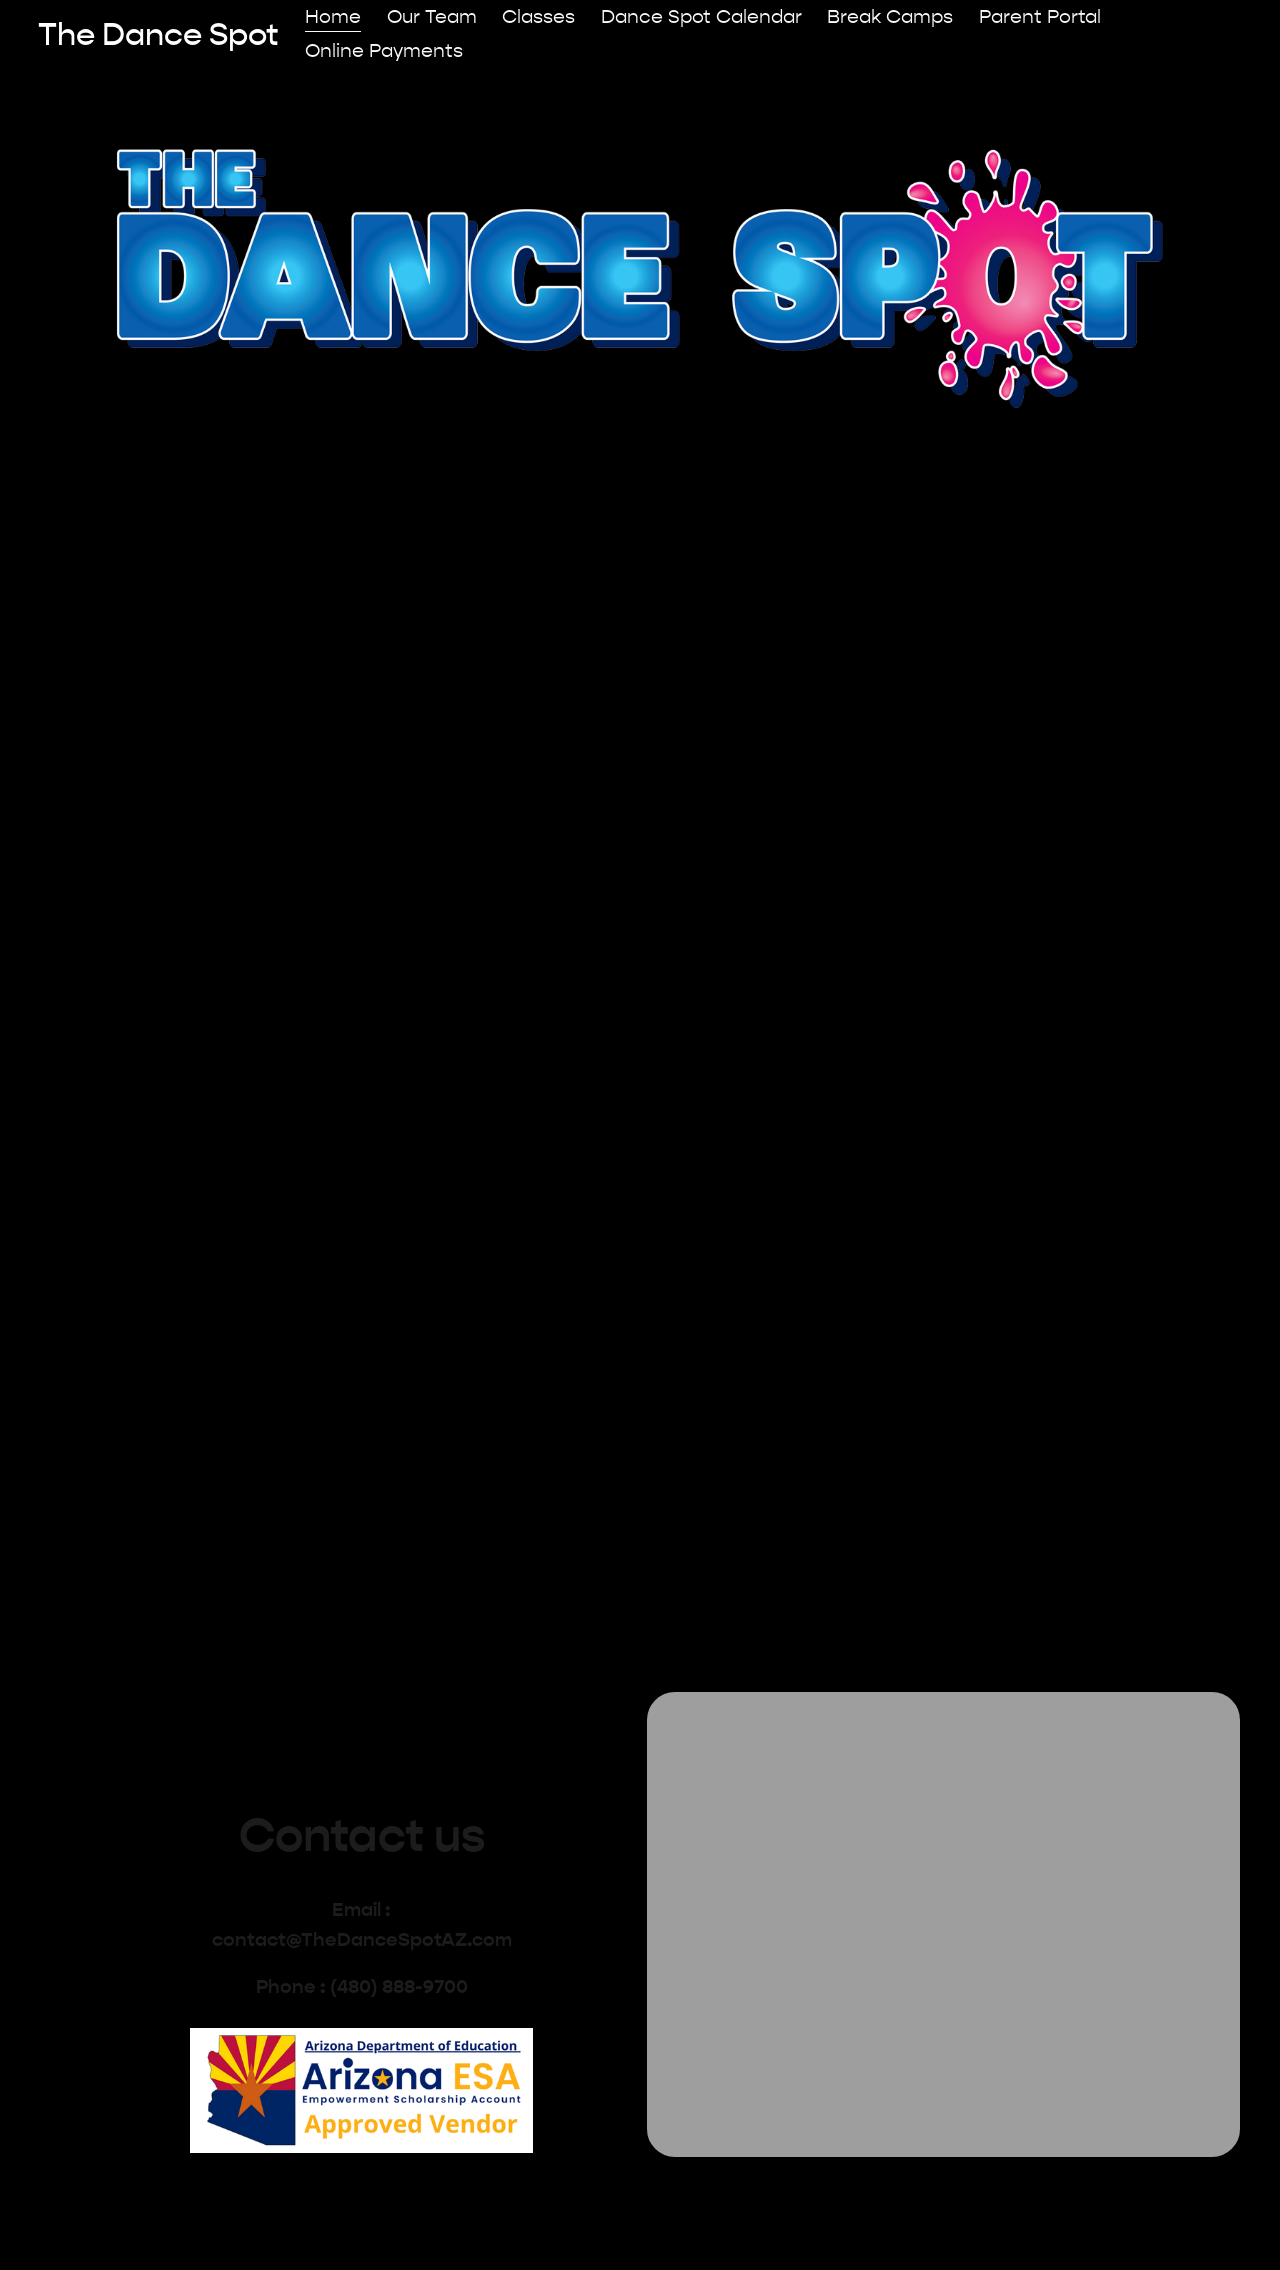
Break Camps (890, 17)
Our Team (432, 17)
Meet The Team (893, 842)
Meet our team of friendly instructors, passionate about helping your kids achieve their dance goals (892, 938)
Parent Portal (1040, 17)
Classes (538, 17)
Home (333, 17)
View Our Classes (387, 842)
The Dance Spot (158, 34)
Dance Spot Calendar (701, 17)
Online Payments (384, 51)
